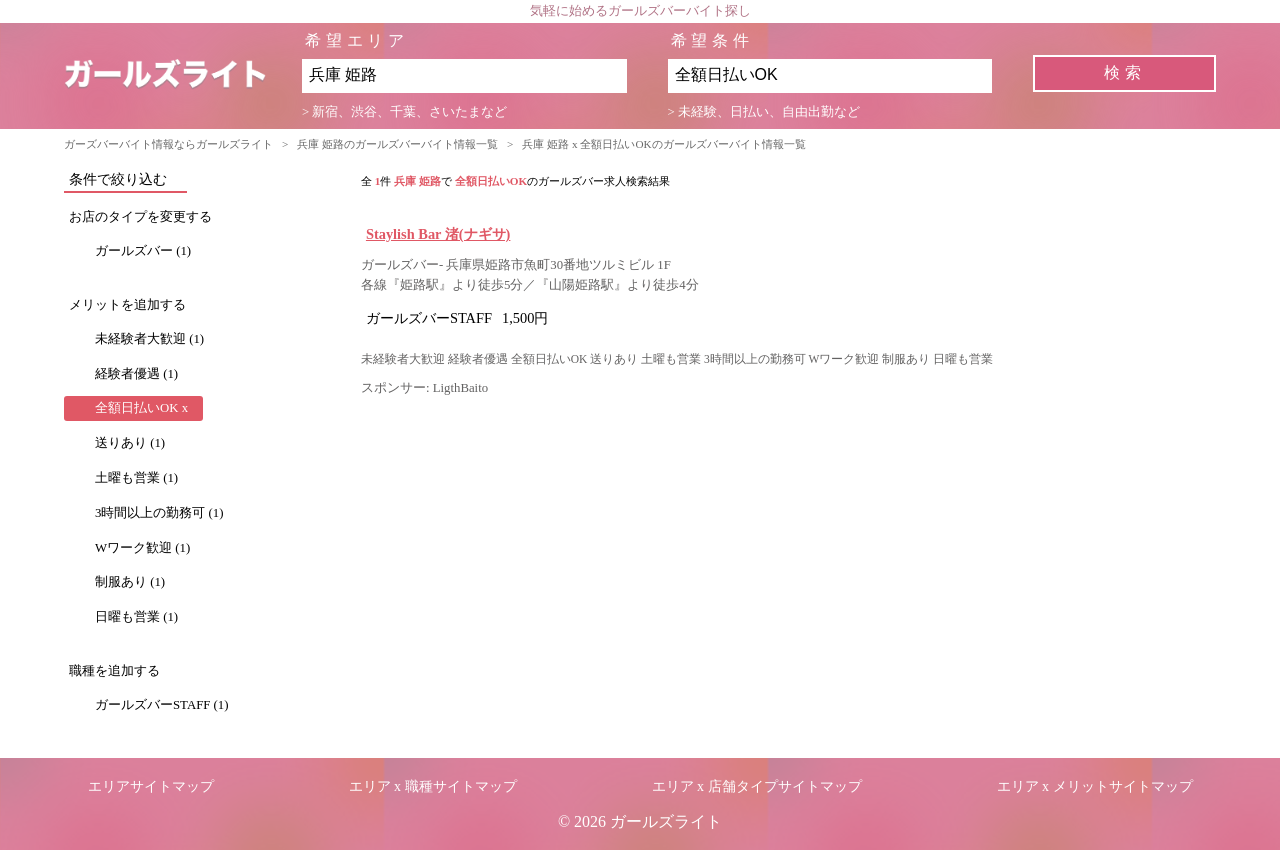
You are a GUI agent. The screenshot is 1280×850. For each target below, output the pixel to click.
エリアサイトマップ (151, 786)
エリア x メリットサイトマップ (1095, 786)
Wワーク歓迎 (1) (142, 548)
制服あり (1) (130, 582)
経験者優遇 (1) (136, 374)
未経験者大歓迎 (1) (149, 339)
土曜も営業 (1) (136, 478)
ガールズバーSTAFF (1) (162, 705)
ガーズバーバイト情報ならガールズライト (168, 144)
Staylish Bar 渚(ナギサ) (438, 234)
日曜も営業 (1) (136, 617)
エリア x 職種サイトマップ (433, 786)
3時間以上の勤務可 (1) (159, 513)
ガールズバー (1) (143, 251)
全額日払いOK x (141, 408)
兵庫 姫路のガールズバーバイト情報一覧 (397, 144)
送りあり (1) (130, 443)
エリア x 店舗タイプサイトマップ (757, 786)
